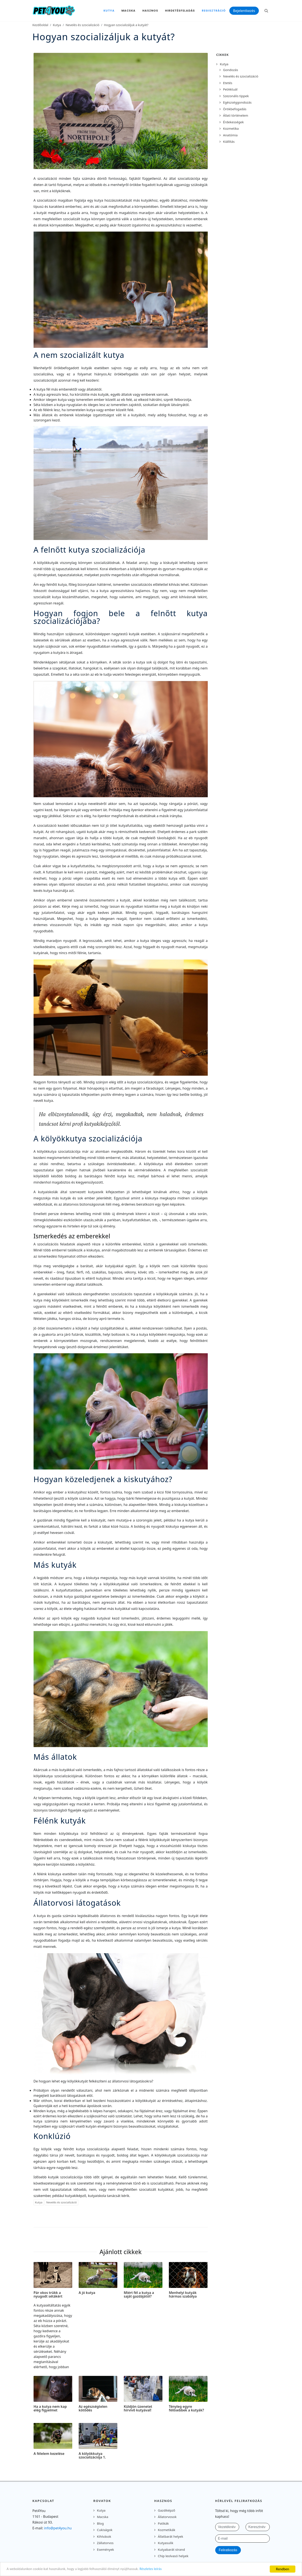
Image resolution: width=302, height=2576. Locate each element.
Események (105, 2549)
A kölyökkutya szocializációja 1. (92, 2455)
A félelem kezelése (49, 2453)
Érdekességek (233, 122)
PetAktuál (230, 89)
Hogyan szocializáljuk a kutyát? (126, 25)
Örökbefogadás (234, 109)
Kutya (57, 25)
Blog (100, 2523)
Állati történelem (235, 115)
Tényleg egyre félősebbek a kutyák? (186, 2408)
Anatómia (230, 135)
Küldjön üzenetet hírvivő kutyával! (138, 2408)
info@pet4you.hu (58, 2528)
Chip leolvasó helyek (173, 2556)
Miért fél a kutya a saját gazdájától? (139, 2294)
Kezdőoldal (40, 25)
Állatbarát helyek (170, 2536)
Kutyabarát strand (171, 2549)
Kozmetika (231, 128)
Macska (102, 2517)
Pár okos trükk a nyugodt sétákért (48, 2294)
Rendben (282, 2569)
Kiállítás (229, 141)
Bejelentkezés (244, 10)
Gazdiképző (166, 2510)
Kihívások (104, 2536)
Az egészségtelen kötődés (93, 2408)
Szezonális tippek (236, 96)
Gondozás (230, 70)
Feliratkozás (228, 2550)
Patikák (163, 2523)
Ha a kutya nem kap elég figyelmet (50, 2408)
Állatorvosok (167, 2517)
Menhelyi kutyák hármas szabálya (183, 2294)
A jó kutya (87, 2292)
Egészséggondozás (237, 102)
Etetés (227, 83)
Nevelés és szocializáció (82, 25)
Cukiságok (105, 2530)
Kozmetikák (166, 2530)
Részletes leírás (151, 2569)
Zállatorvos (105, 2543)
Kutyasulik (165, 2543)
